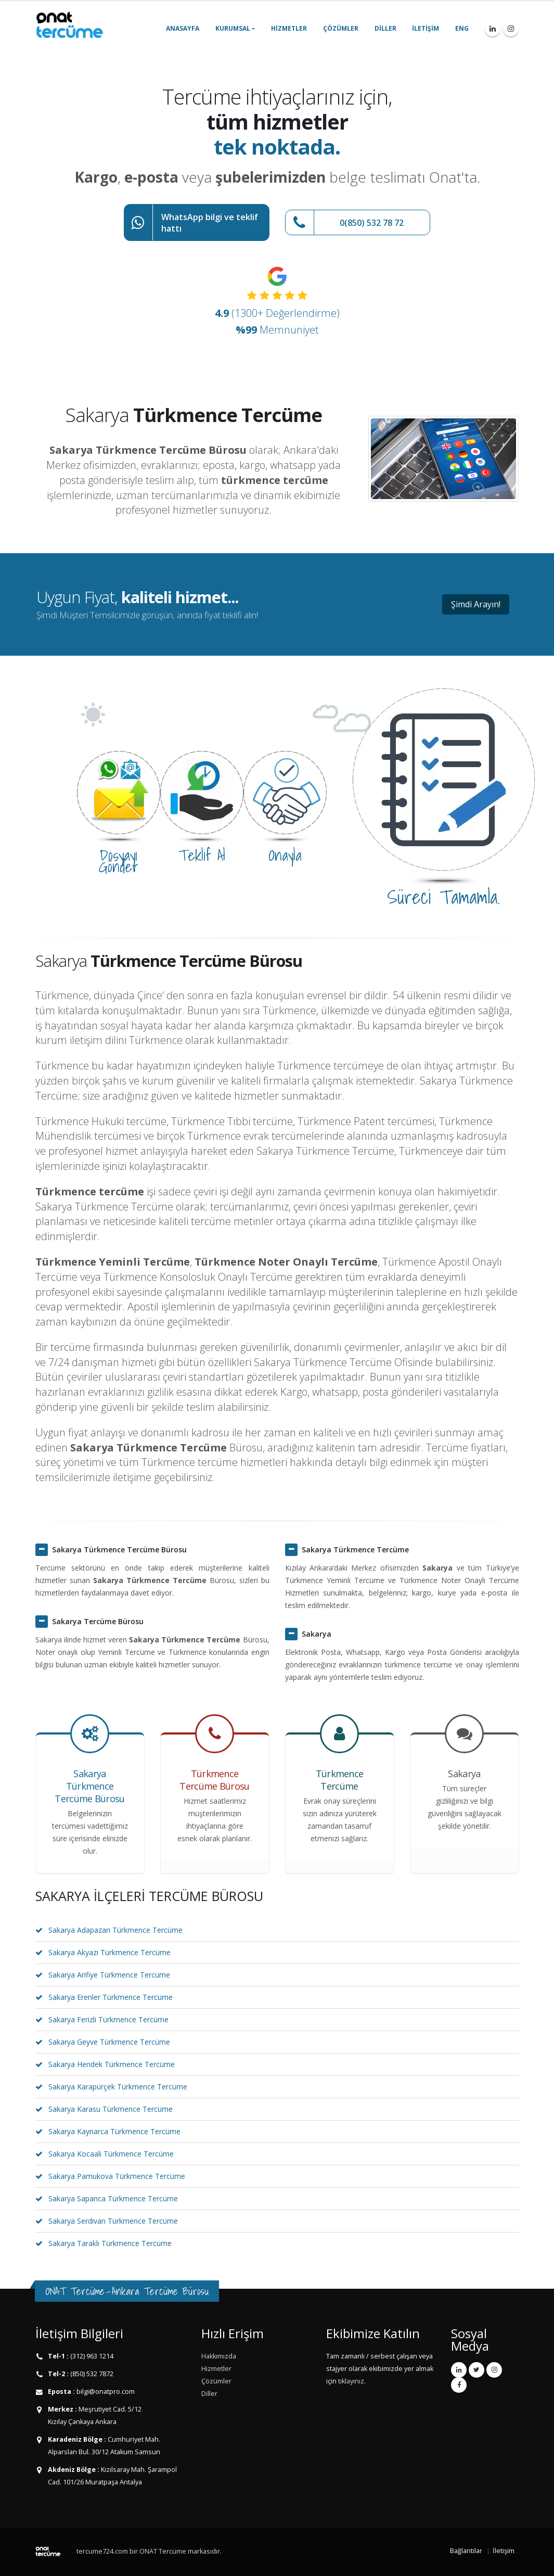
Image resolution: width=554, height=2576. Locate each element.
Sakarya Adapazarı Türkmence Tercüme (115, 1930)
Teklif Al (201, 855)
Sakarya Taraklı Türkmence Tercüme (110, 2243)
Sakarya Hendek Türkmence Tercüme (111, 2064)
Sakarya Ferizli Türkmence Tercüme (108, 2019)
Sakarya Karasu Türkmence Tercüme (110, 2109)
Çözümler (340, 28)
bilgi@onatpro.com (105, 2391)
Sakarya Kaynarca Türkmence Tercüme (114, 2131)
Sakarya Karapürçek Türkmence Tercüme (117, 2087)
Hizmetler (289, 28)
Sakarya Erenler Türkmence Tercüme (110, 1997)
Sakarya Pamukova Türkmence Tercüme (116, 2176)
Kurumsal (232, 28)
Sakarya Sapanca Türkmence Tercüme (113, 2198)
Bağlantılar (466, 2550)
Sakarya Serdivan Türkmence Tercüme (113, 2221)
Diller (385, 28)
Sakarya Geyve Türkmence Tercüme (109, 2042)
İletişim (425, 28)
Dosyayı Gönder (118, 861)
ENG (462, 28)
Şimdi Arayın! (475, 604)
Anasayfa (182, 28)
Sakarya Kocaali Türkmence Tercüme (111, 2154)
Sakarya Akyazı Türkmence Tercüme (109, 1952)
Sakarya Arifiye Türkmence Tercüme (109, 1975)
